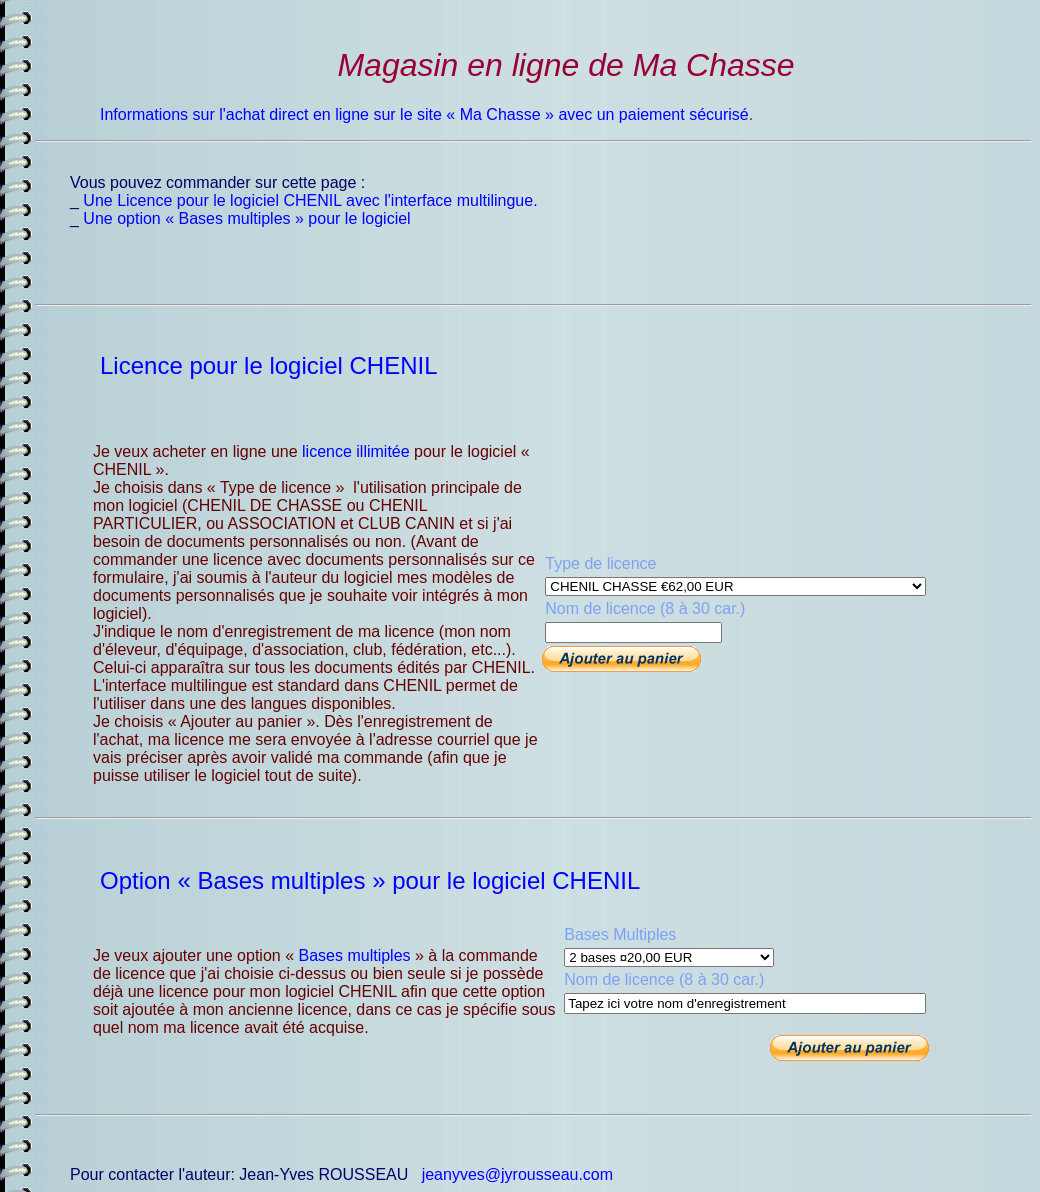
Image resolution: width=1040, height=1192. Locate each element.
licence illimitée (356, 451)
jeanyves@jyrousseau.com (517, 1174)
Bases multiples (354, 955)
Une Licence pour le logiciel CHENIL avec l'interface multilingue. (310, 200)
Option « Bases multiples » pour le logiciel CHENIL (370, 880)
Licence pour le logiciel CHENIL (269, 365)
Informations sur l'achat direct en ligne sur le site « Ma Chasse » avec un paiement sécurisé (424, 114)
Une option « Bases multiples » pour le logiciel (246, 218)
